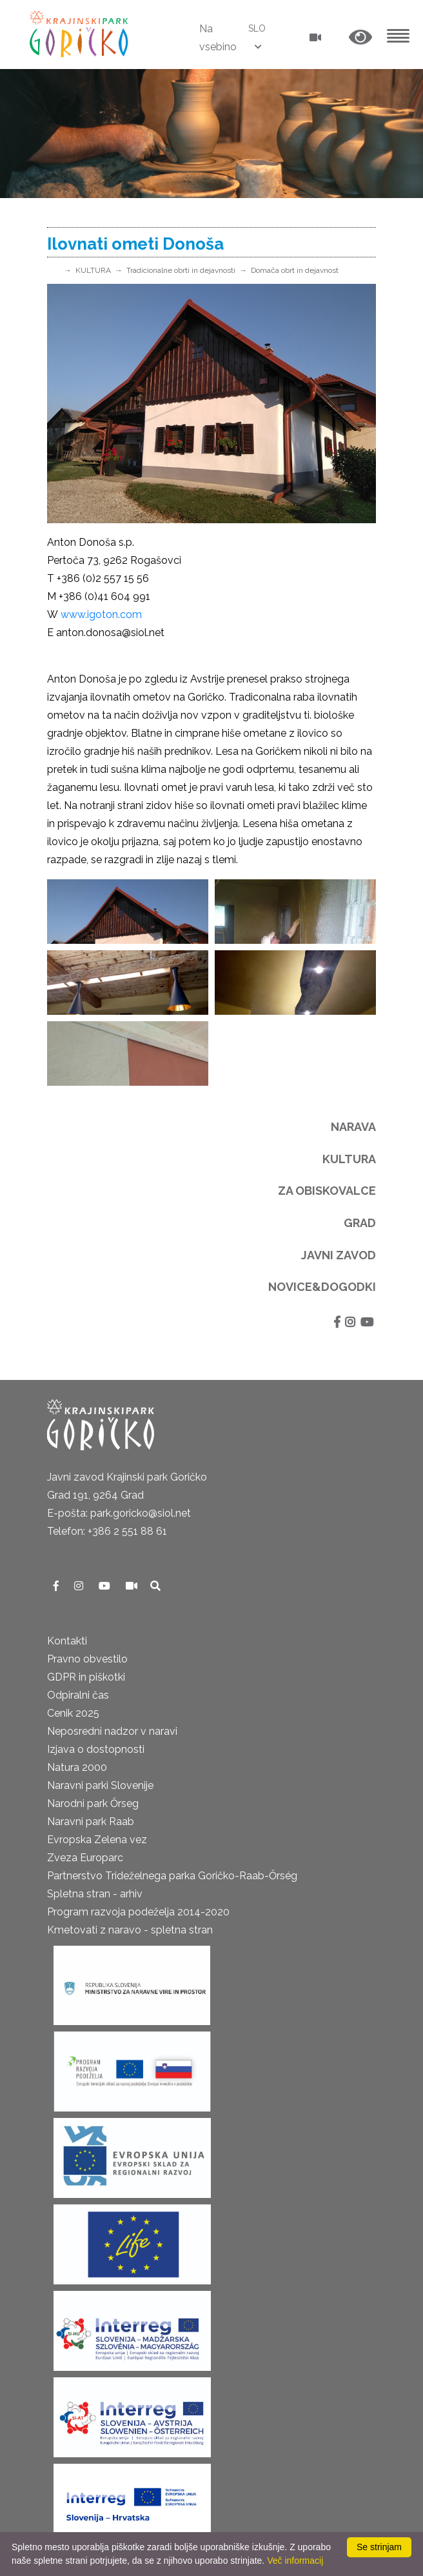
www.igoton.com (101, 614)
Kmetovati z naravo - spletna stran (130, 1930)
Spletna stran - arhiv (95, 1894)
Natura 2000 (77, 1767)
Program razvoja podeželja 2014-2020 (138, 1912)
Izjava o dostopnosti (95, 1749)
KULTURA (93, 270)
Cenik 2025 (73, 1713)
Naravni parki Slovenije (100, 1785)
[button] (360, 38)
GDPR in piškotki (86, 1677)
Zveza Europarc (85, 1858)
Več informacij (295, 2560)
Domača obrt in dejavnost (295, 270)
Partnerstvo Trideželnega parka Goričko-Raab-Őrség (172, 1876)
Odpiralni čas (78, 1695)
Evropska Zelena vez (97, 1839)
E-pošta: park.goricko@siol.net (119, 1513)
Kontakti (67, 1641)
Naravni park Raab (90, 1821)
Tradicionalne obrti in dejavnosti (180, 270)
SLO (257, 28)
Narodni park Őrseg (93, 1803)
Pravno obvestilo (87, 1659)
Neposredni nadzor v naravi (112, 1731)
